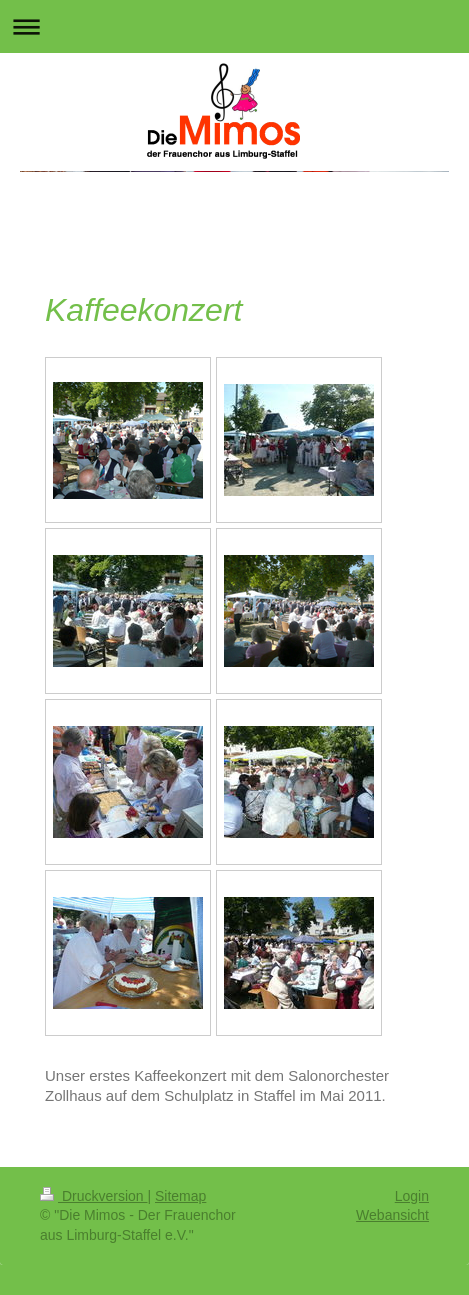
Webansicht (392, 1215)
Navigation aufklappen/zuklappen (234, 26)
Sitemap (180, 1196)
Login (412, 1196)
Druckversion (93, 1196)
